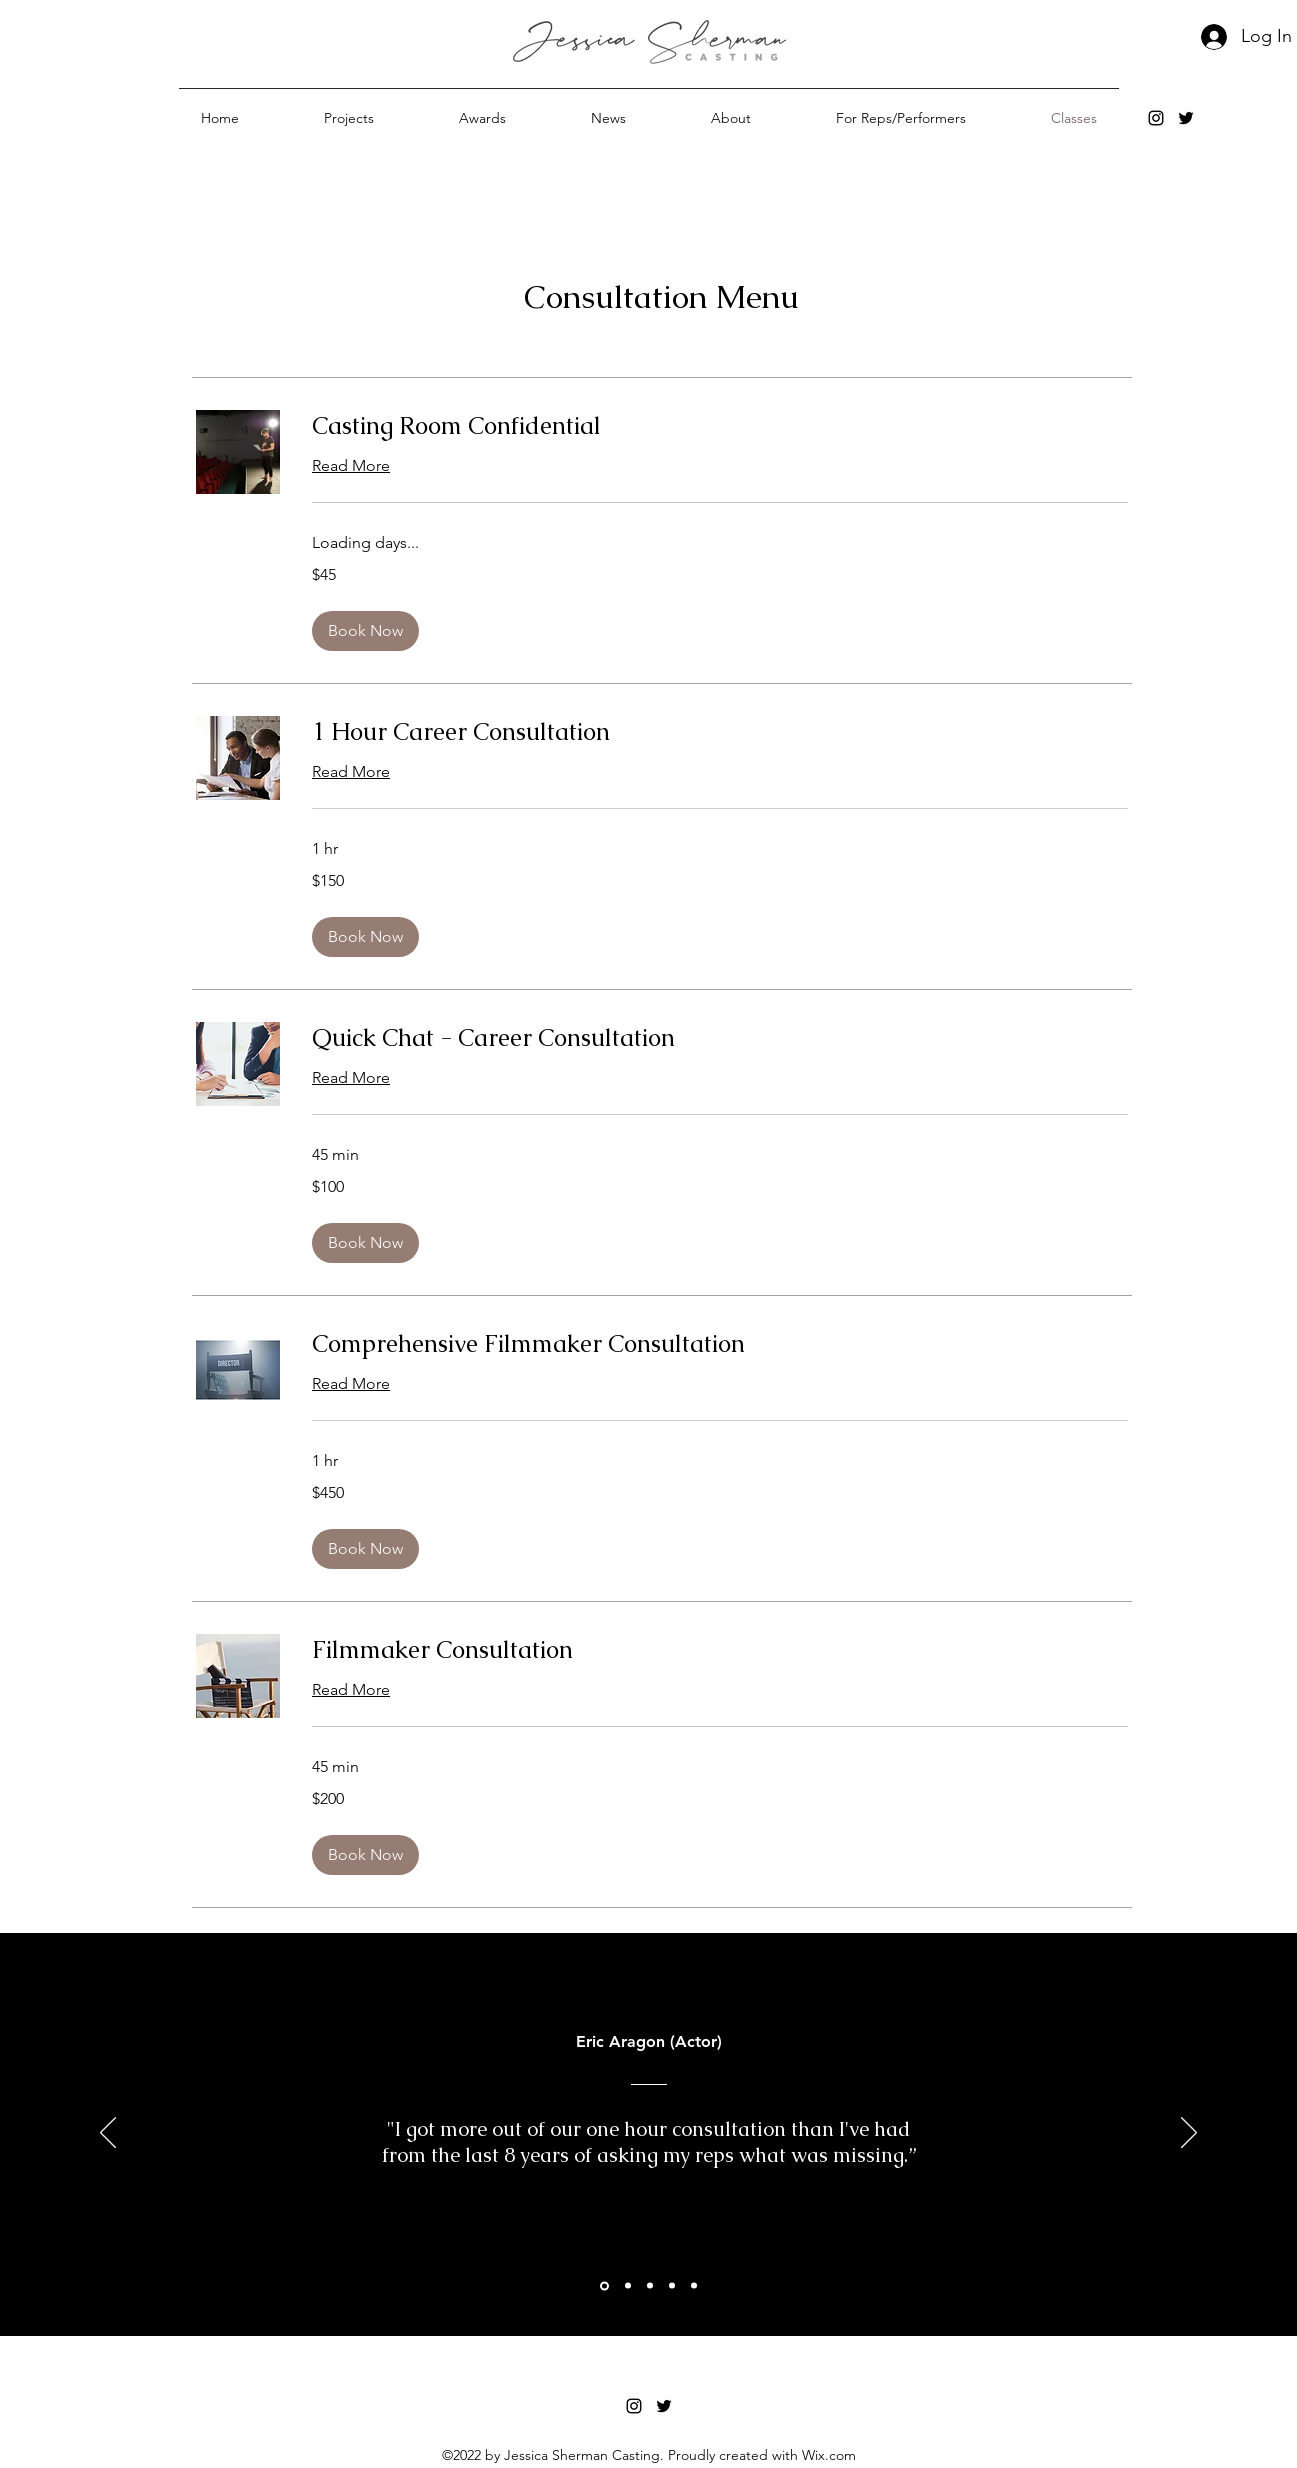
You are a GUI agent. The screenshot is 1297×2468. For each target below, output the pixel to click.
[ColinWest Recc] (628, 2286)
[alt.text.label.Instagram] (1156, 118)
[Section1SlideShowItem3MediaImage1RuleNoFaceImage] (694, 2286)
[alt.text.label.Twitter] (1186, 118)
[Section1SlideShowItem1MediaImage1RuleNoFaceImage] (650, 2286)
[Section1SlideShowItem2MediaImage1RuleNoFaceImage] (604, 2285)
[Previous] (108, 2134)
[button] (349, 118)
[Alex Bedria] (672, 2286)
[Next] (1189, 2134)
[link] (720, 426)
